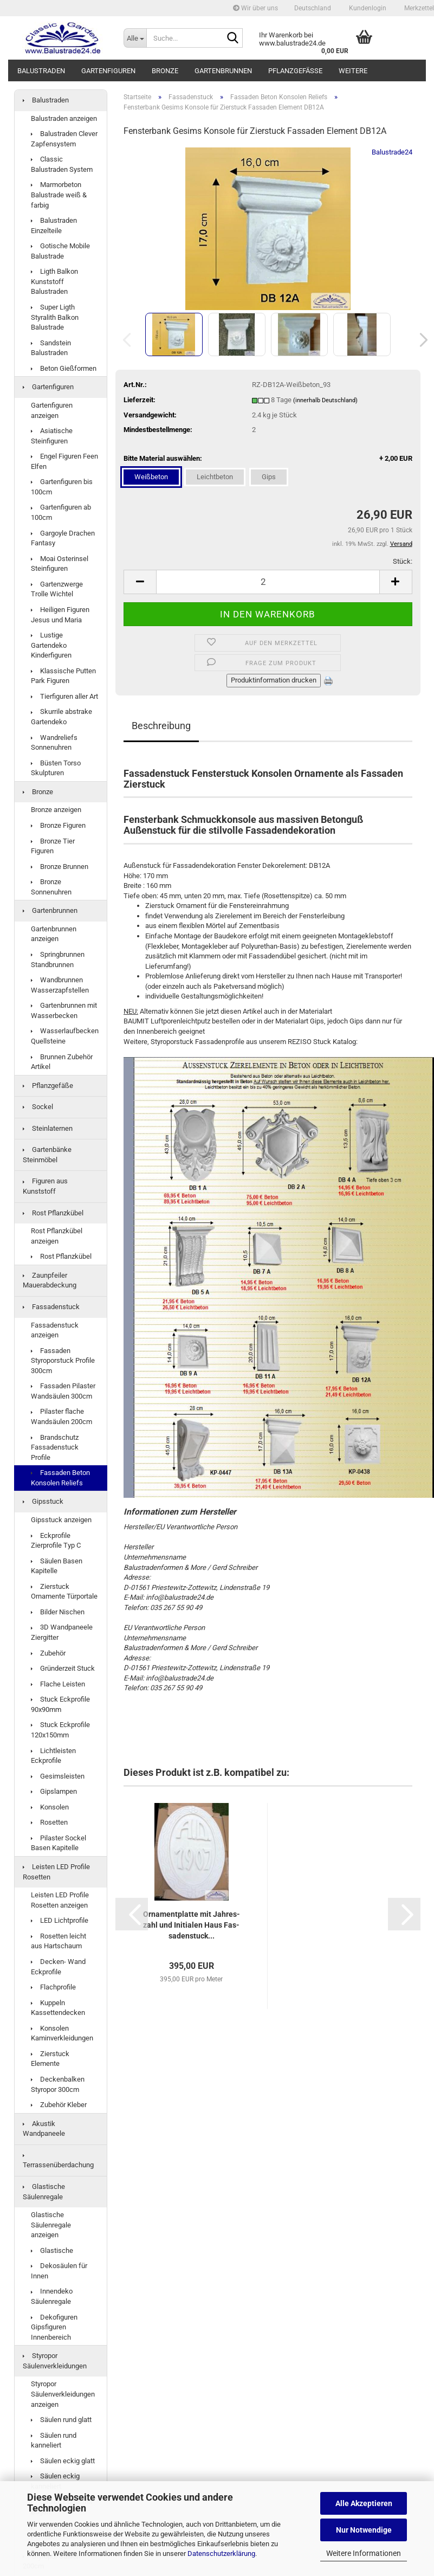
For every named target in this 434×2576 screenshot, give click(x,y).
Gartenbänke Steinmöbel (47, 1154)
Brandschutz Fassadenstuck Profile (55, 1447)
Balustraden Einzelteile (54, 225)
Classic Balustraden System (62, 164)
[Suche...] (135, 38)
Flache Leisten (58, 1684)
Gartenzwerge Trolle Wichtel (57, 589)
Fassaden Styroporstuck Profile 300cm (63, 1361)
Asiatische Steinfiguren (52, 436)
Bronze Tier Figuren (53, 846)
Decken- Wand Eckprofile (58, 1966)
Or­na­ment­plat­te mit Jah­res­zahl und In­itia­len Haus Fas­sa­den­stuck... (191, 1925)
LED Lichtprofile (59, 1920)
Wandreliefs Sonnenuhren (54, 742)
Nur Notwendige (364, 2530)
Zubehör (48, 1653)
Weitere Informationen (363, 2553)
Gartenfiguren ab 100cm (61, 512)
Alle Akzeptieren (363, 2503)
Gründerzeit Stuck (63, 1668)
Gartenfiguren (108, 71)
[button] (312, 8)
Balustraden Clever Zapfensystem (64, 139)
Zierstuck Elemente (50, 2059)
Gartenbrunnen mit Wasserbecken (64, 1010)
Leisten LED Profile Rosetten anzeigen (60, 1900)
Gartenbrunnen (223, 71)
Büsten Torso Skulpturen (56, 768)
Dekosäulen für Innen (59, 2271)
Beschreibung (161, 725)
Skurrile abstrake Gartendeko (61, 716)
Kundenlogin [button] (366, 8)
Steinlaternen (48, 1128)
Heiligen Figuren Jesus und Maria (60, 615)
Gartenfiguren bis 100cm (62, 487)
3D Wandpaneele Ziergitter (62, 1632)
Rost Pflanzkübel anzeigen (56, 1236)
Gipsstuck (43, 1501)
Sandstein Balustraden (51, 348)
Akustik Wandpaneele (44, 2129)
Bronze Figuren (58, 825)
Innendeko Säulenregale (52, 2296)
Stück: (402, 561)
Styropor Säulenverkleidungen (55, 2361)
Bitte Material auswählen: (268, 459)
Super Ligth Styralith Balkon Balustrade (55, 317)
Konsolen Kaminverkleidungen (62, 2033)
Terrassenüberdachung (58, 2161)
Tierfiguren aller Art (64, 696)
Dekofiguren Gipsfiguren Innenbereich (54, 2327)
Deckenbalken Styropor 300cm (58, 2084)
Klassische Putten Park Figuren (63, 676)
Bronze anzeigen (56, 810)
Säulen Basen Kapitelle (56, 1566)
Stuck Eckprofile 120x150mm (60, 1730)
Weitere (353, 71)
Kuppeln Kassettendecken (58, 2008)
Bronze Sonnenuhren (51, 887)
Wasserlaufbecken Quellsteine (65, 1036)
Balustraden (41, 71)
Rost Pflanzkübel (53, 1213)
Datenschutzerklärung (221, 2553)
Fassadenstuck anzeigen (55, 1330)
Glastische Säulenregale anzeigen (51, 2225)
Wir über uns (255, 8)
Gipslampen (54, 1791)
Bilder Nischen (58, 1612)
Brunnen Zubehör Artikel (62, 1062)
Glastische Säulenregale (44, 2191)
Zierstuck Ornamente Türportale (64, 1591)
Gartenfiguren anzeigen (52, 410)
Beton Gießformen (63, 368)
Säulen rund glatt (61, 2420)
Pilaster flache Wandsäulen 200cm (61, 1416)
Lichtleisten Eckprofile (53, 1756)
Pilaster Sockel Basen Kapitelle (58, 1843)
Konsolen (50, 1807)
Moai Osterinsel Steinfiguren (59, 564)
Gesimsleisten (58, 1776)
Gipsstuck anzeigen (61, 1520)
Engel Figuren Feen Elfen (64, 461)
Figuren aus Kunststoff (45, 1186)
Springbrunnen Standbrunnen (58, 959)
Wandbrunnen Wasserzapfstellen (60, 985)
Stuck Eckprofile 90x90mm (60, 1704)
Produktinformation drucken (273, 680)
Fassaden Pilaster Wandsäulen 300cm (63, 1391)
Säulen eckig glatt (63, 2461)
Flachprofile (53, 1987)
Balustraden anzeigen (64, 118)
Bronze (165, 71)
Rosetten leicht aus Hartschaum (58, 1941)
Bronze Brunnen (59, 866)
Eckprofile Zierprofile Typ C (56, 1540)
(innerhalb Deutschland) (325, 400)
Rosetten (49, 1822)
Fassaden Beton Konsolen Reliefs (60, 1478)
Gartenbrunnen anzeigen (53, 934)
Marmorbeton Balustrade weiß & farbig (59, 195)
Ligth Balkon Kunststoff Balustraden (54, 281)
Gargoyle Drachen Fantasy (63, 538)
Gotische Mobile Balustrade (60, 251)
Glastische (52, 2250)
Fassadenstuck (51, 1307)
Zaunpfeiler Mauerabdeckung (49, 1280)
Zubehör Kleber (59, 2105)
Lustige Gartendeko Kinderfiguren (51, 645)
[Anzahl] (268, 582)
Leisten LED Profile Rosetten (56, 1872)
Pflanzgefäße (295, 71)
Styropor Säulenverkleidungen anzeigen (63, 2394)
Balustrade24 (392, 152)
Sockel (38, 1107)
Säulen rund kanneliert (53, 2440)
